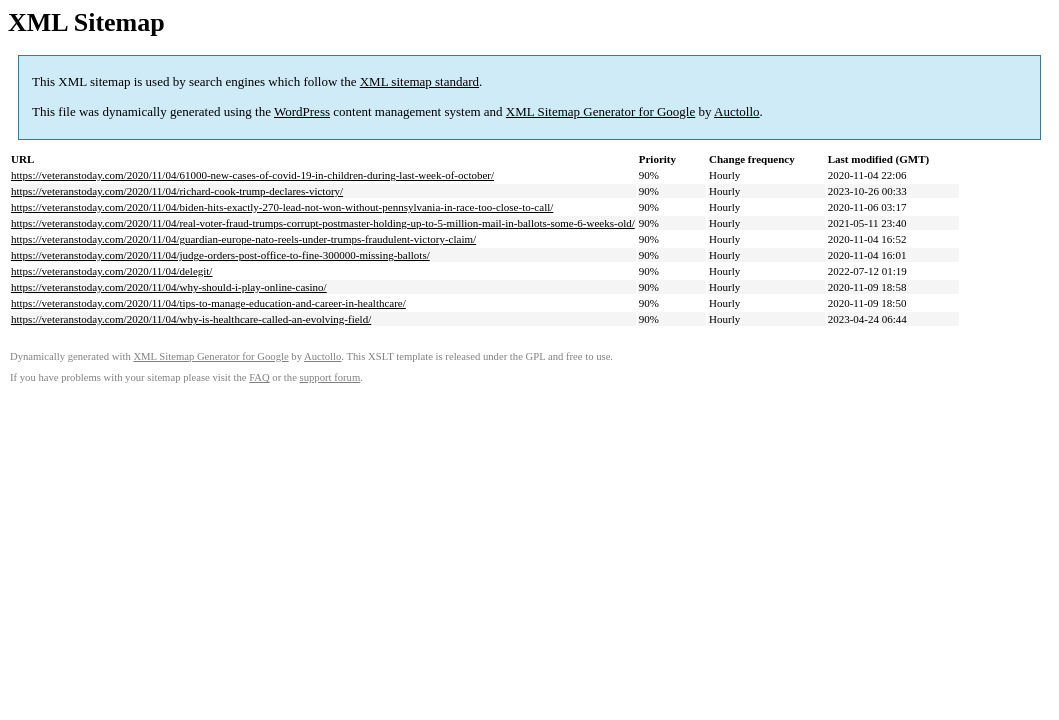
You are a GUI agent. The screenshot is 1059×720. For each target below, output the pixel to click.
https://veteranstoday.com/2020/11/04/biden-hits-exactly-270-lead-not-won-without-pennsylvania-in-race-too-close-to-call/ (282, 207)
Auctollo (737, 111)
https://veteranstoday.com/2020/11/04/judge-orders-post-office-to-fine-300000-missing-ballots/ (220, 255)
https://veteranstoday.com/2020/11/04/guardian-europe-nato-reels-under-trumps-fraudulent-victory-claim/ (243, 239)
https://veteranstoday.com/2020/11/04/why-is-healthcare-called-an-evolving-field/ (191, 319)
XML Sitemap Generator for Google (600, 111)
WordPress (302, 111)
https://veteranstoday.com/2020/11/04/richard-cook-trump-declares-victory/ (177, 191)
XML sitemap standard (419, 81)
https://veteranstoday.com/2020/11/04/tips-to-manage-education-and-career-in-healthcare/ (208, 303)
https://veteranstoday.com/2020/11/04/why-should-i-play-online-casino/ (169, 287)
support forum (330, 377)
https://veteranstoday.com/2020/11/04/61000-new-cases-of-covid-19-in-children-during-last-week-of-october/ (252, 175)
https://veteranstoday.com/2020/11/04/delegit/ (111, 271)
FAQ (259, 377)
